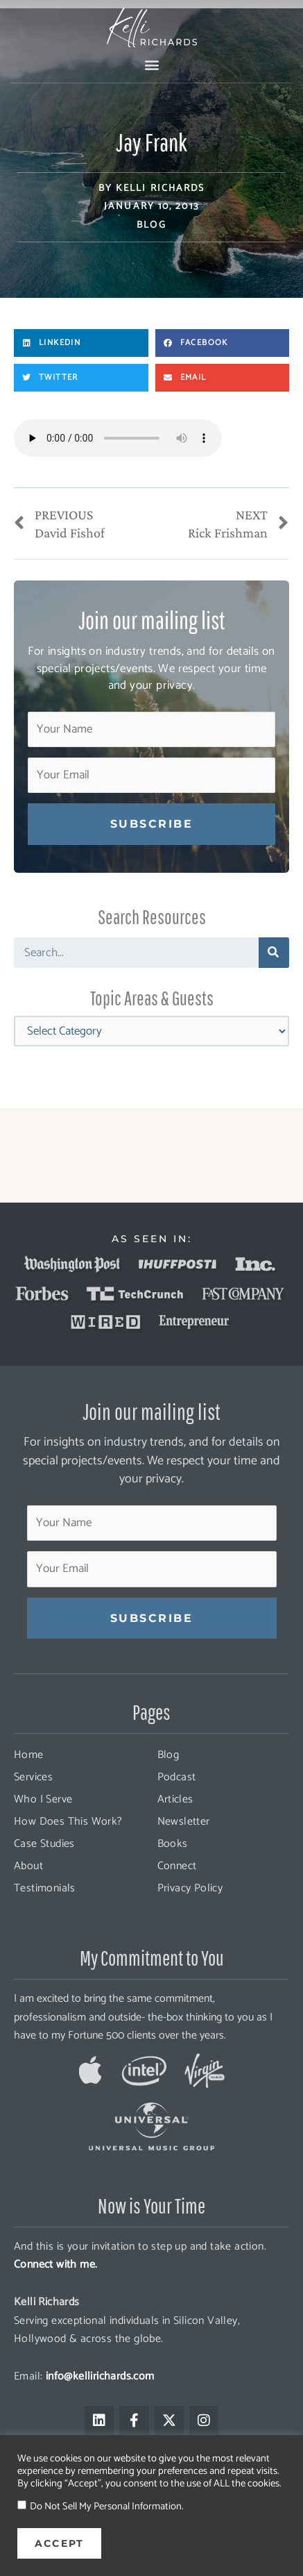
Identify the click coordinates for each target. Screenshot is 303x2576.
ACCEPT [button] (59, 2543)
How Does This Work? (68, 1821)
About (28, 1866)
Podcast (176, 1777)
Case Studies (44, 1843)
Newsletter (183, 1821)
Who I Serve (43, 1799)
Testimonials (45, 1888)
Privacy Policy (190, 1888)
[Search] (274, 952)
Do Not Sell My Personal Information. (106, 2506)
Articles (175, 1799)
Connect (177, 1866)
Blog (151, 225)
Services (33, 1777)
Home (29, 1755)
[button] (151, 64)
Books (172, 1843)
